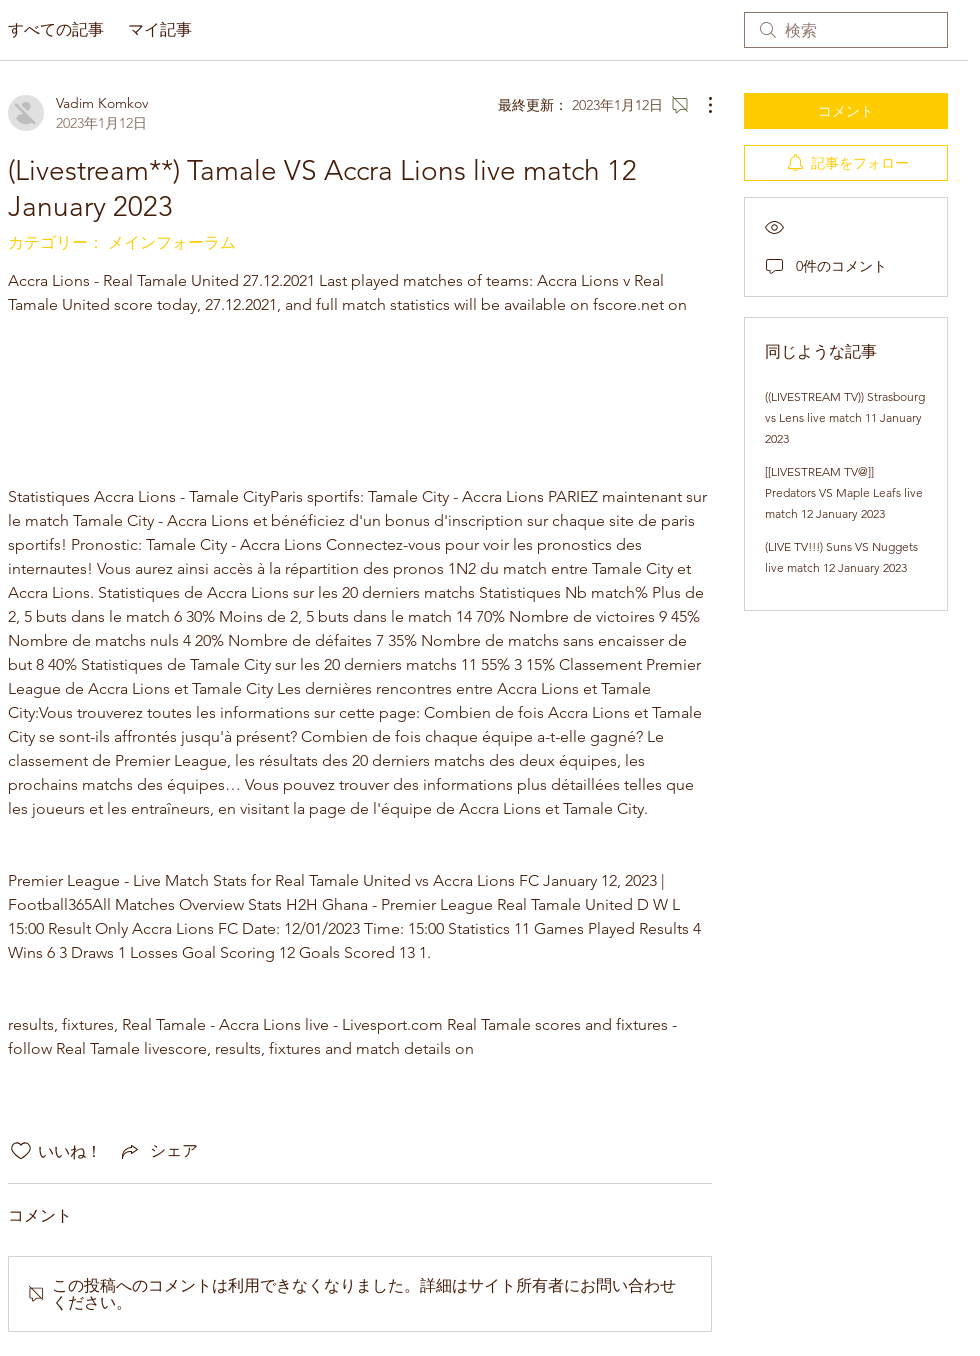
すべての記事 (56, 29)
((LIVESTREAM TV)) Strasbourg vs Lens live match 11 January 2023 (845, 417)
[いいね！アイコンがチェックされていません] (21, 1151)
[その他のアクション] (700, 105)
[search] (846, 30)
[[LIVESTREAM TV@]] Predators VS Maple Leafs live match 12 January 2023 (844, 492)
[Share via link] (158, 1151)
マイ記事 (160, 29)
